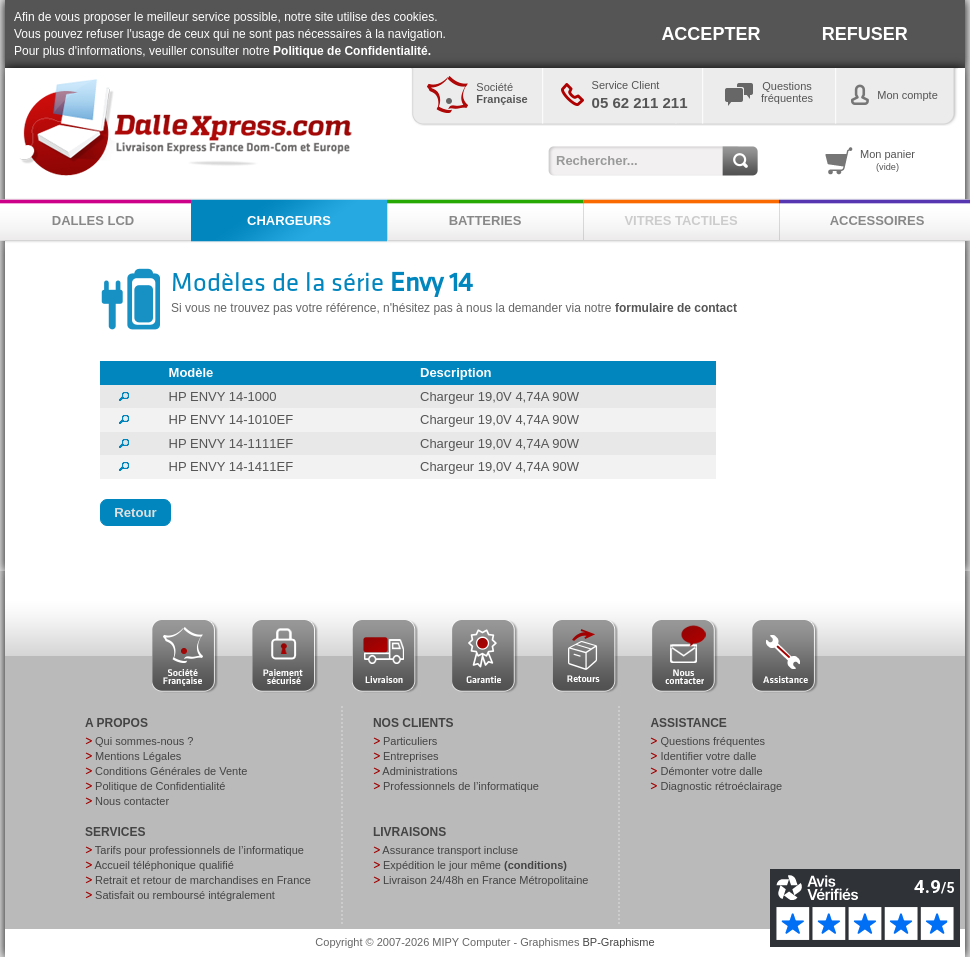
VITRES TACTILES (680, 220)
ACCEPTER (710, 34)
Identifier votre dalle (708, 756)
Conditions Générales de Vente (171, 771)
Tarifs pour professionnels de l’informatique (199, 850)
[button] (135, 513)
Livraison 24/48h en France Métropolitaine (485, 880)
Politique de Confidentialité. (352, 51)
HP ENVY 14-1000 (223, 396)
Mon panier (887, 160)
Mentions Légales (138, 756)
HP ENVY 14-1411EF (231, 466)
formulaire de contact (676, 308)
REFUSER (865, 34)
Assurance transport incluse (450, 850)
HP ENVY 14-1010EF (231, 419)
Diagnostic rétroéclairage (721, 786)
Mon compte (907, 95)
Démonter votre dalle (711, 771)
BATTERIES (485, 220)
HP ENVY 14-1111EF (231, 443)
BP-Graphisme (619, 942)
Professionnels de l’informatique (461, 786)
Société (501, 93)
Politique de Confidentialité (160, 786)
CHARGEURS (289, 220)
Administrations (419, 771)
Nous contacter (132, 801)
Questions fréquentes (712, 741)
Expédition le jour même (475, 865)
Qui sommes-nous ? (144, 741)
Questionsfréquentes (787, 92)
